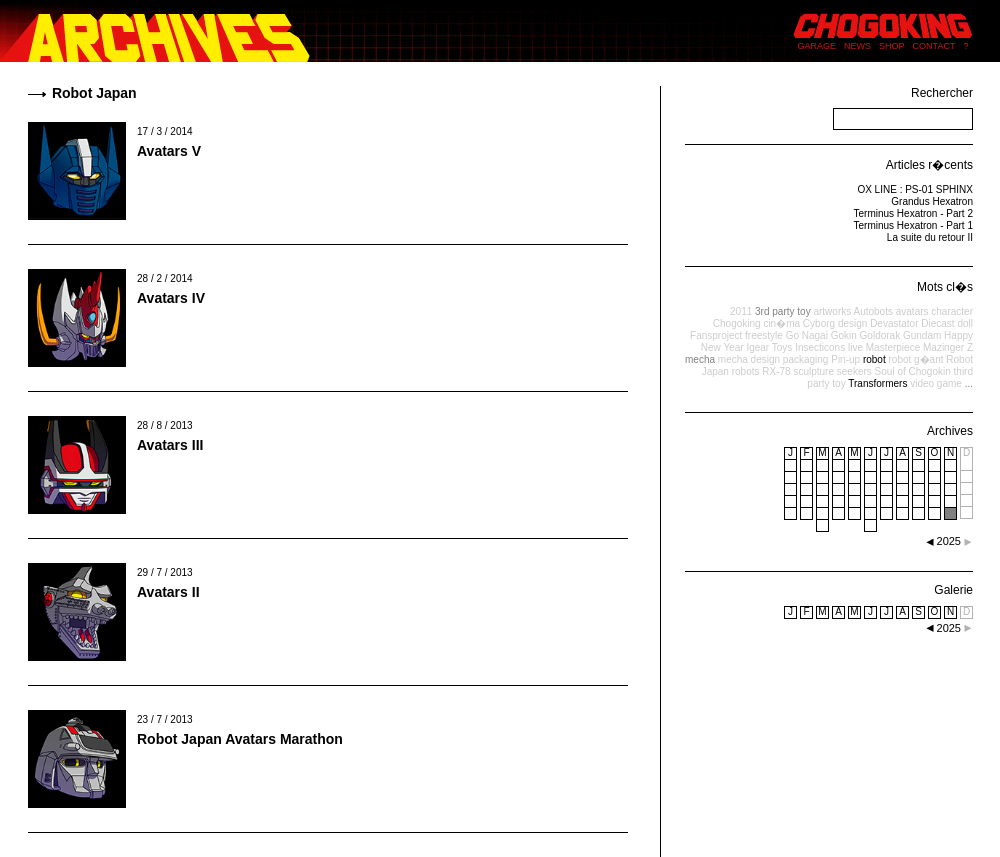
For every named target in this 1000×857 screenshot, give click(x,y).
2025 (949, 628)
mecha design (749, 359)
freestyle (764, 335)
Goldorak (880, 335)
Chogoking (737, 323)
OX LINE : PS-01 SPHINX (915, 189)
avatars (912, 311)
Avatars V (169, 151)
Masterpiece (893, 347)
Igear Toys (769, 347)
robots (746, 371)
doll (965, 323)
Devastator (894, 323)
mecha (700, 359)
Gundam (922, 335)
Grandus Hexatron (932, 201)
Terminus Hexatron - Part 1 (914, 225)
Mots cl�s (945, 287)
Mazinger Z (948, 347)
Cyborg (819, 323)
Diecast (937, 323)
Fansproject (716, 335)
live (855, 347)
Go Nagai (807, 335)
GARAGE (817, 46)
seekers (854, 371)
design (852, 323)
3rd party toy (783, 311)
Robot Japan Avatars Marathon (240, 739)
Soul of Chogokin (913, 371)
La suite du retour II (930, 237)
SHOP (892, 46)
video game (936, 383)
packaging (806, 359)
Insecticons (820, 347)
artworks (832, 311)
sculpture (813, 371)
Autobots (872, 311)
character (952, 311)
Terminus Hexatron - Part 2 (914, 213)
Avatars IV (171, 298)
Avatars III (170, 445)
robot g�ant (915, 359)
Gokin (844, 335)
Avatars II (168, 592)
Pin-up (845, 359)
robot (874, 359)
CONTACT (934, 46)
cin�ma (781, 323)
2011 (741, 311)
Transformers (877, 383)
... (969, 383)
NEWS (857, 46)
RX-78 (776, 371)
